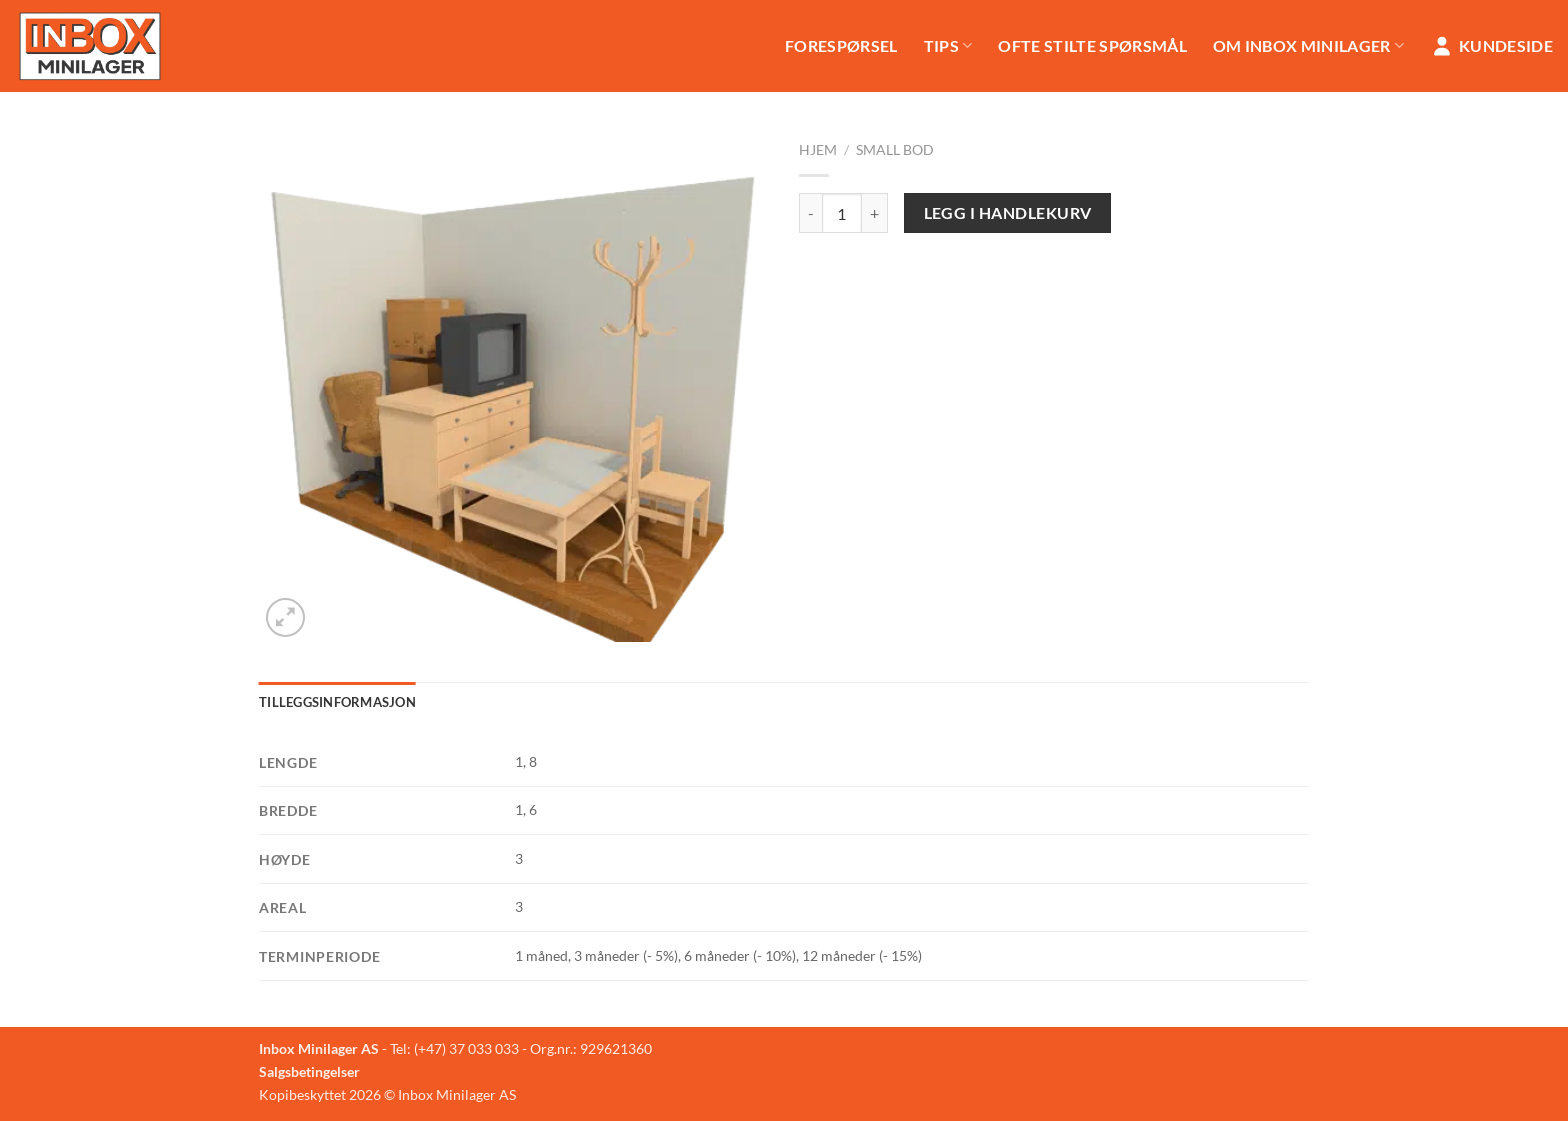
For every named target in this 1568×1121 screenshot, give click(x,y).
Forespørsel (841, 45)
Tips (948, 46)
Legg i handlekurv (1008, 213)
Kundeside (1491, 46)
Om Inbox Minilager (1308, 46)
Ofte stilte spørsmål (1092, 45)
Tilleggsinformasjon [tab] (337, 702)
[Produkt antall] (842, 213)
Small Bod (895, 150)
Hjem (818, 150)
